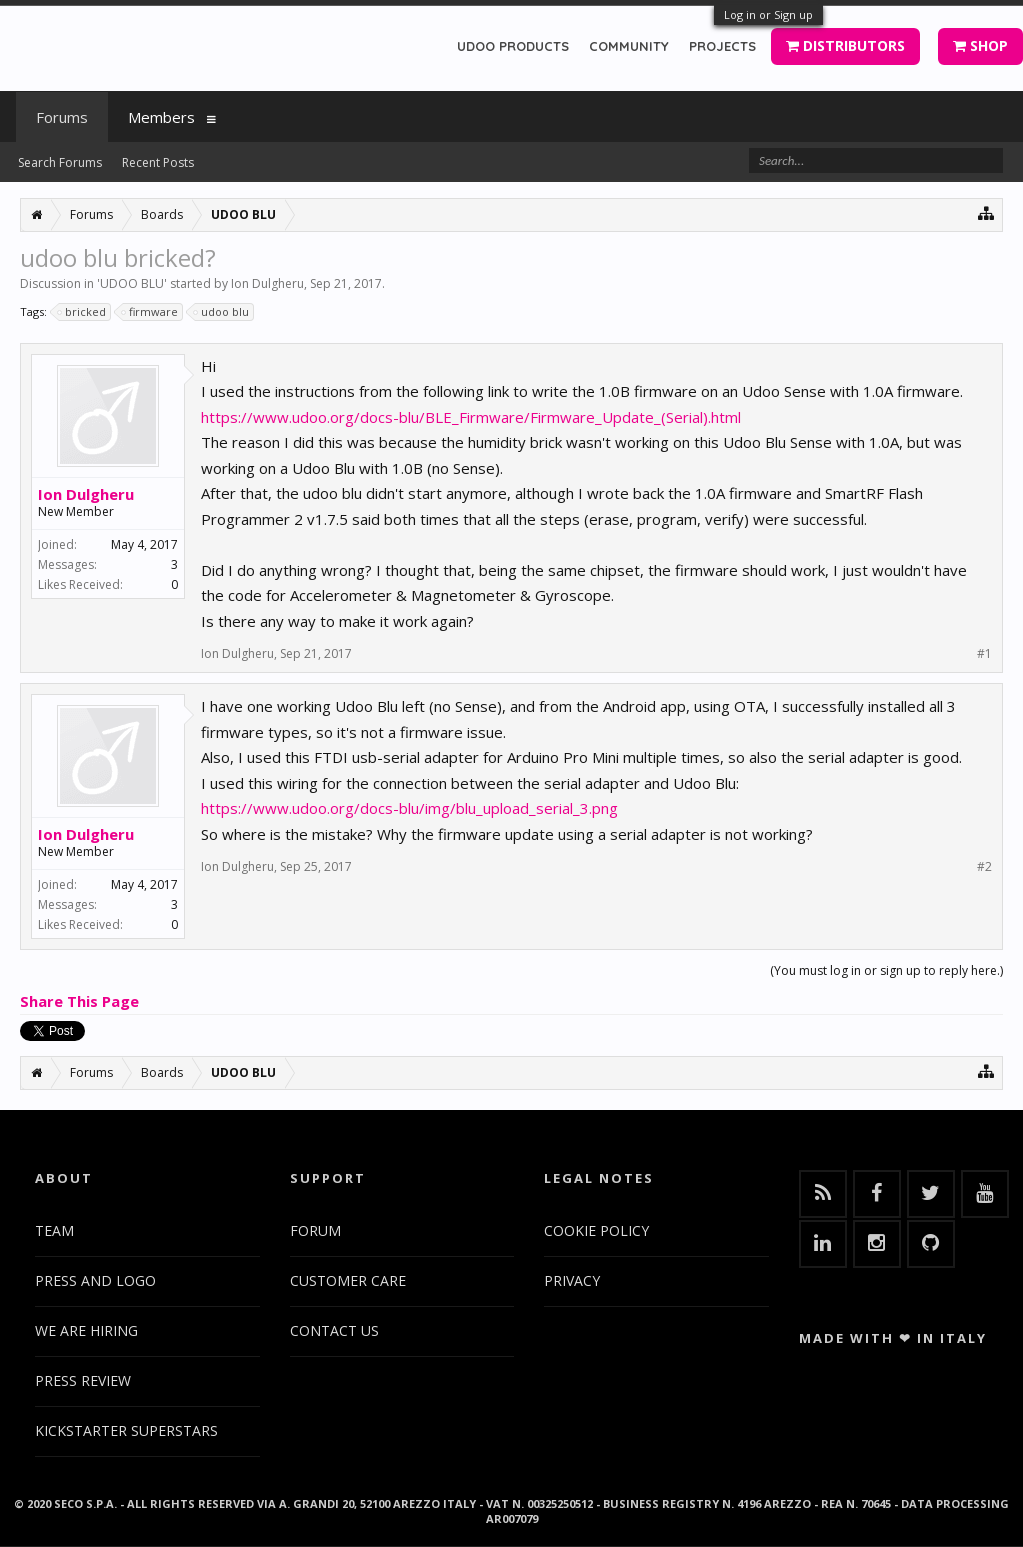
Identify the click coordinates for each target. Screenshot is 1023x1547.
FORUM (315, 1230)
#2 (984, 867)
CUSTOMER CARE (348, 1280)
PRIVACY (572, 1280)
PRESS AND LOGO (95, 1280)
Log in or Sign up (768, 14)
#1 (984, 654)
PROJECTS (722, 46)
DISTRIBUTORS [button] (845, 45)
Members (161, 117)
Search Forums (60, 162)
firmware (150, 312)
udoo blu (222, 312)
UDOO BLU (132, 283)
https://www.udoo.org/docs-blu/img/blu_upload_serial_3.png (409, 808)
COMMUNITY (629, 46)
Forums (62, 117)
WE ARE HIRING (86, 1330)
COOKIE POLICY (596, 1230)
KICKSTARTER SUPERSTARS (126, 1430)
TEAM (54, 1230)
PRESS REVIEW (83, 1380)
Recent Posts (158, 162)
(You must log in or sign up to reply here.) (886, 970)
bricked (82, 312)
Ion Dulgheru (267, 283)
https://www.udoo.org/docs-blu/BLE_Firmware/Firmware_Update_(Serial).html (471, 417)
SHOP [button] (980, 45)
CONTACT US (334, 1330)
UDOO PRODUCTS (513, 46)
